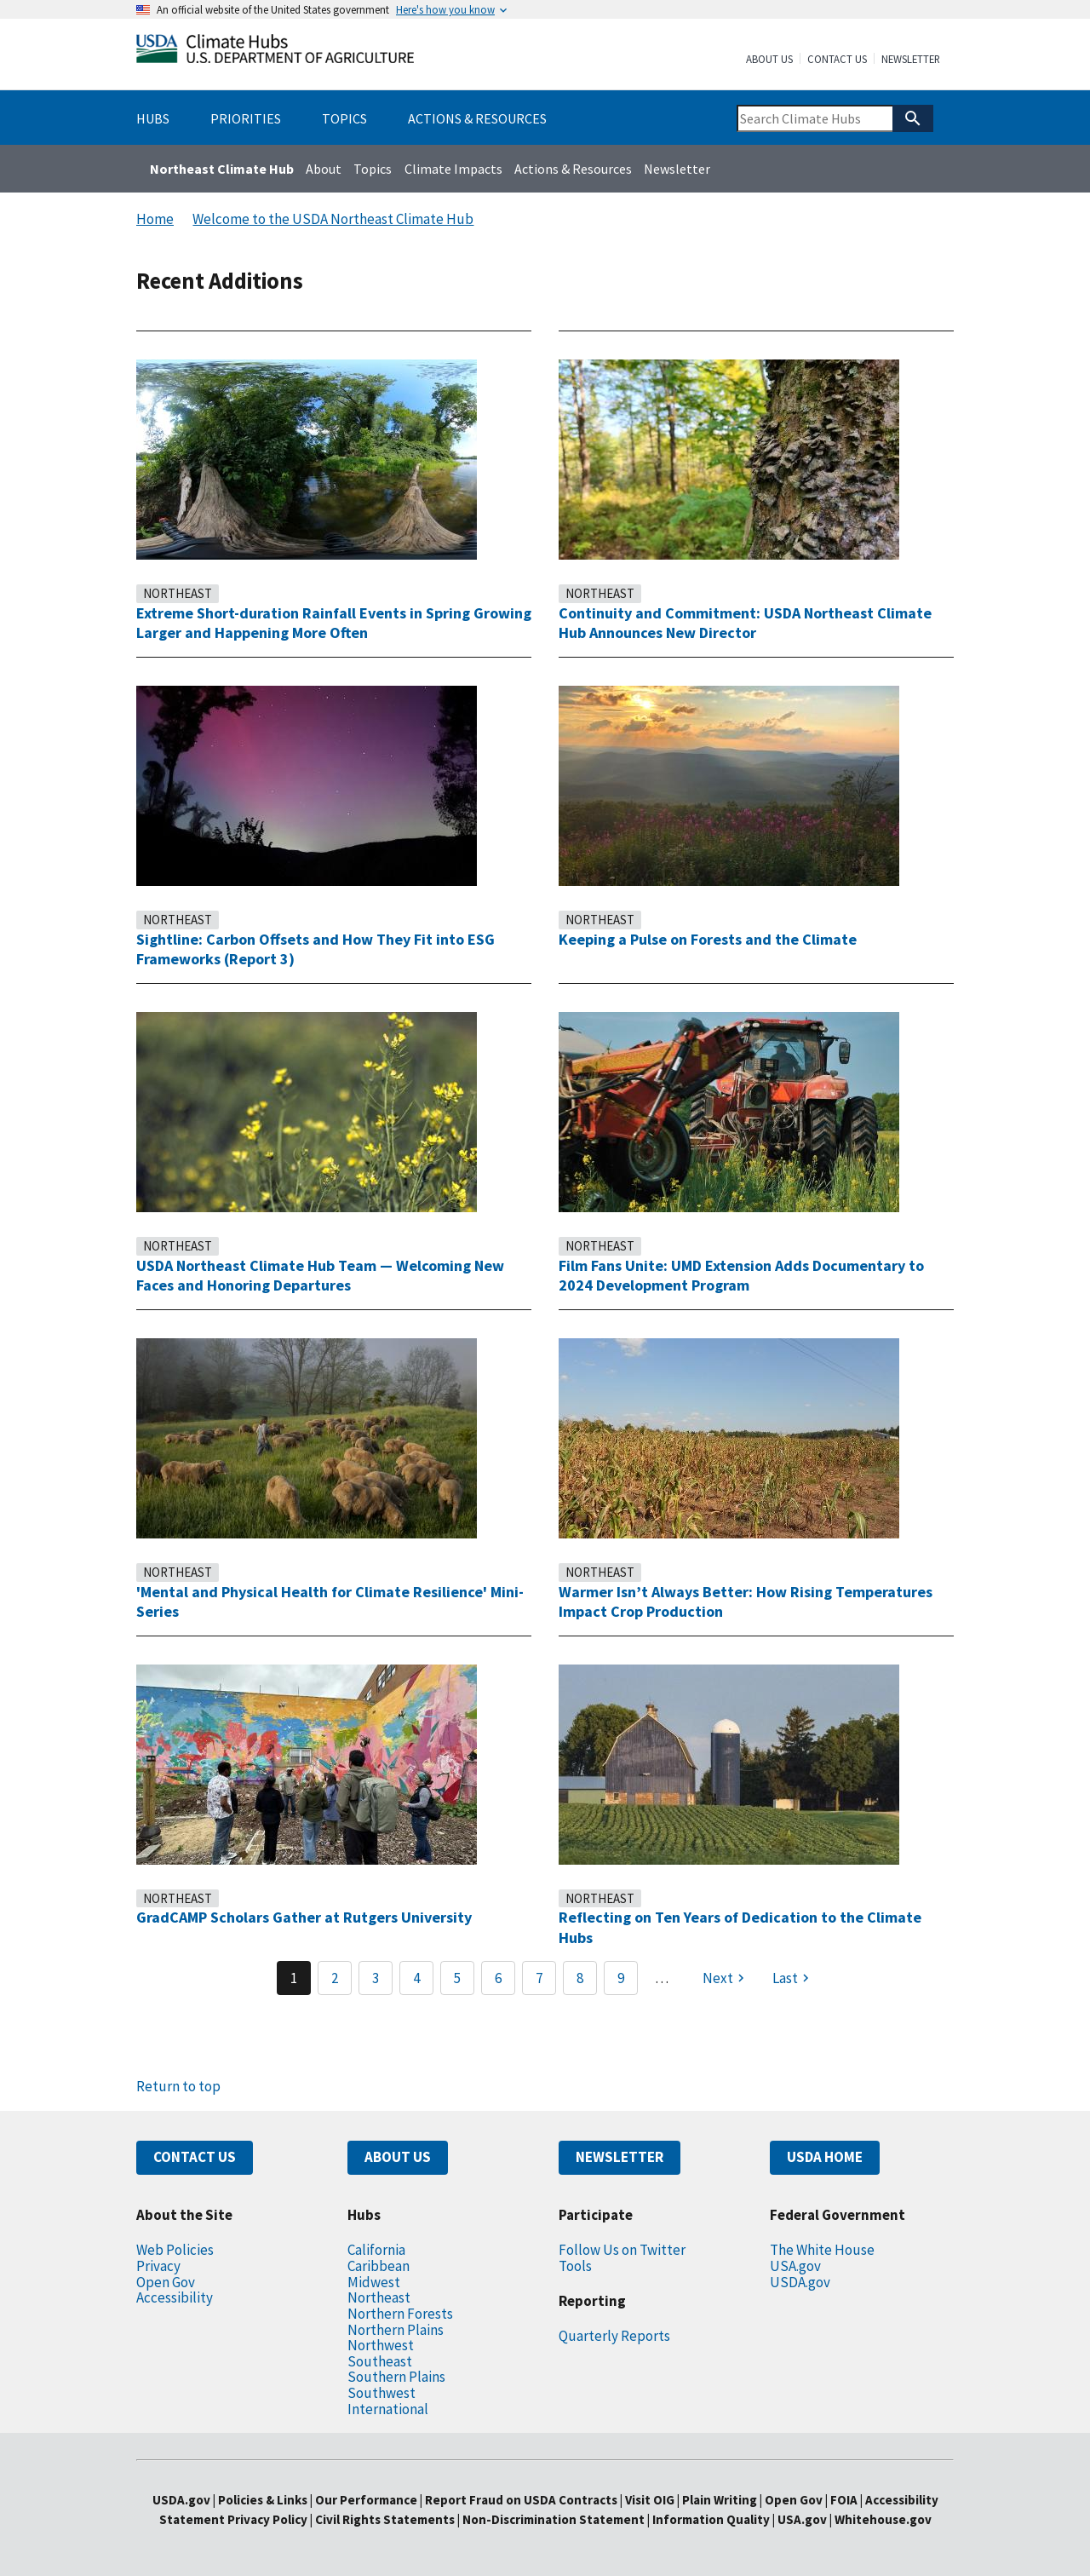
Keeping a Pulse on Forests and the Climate (708, 939)
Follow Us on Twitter (622, 2249)
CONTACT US (194, 2157)
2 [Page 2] (334, 1978)
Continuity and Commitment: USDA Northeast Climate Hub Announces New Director (745, 623)
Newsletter (910, 60)
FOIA (844, 2500)
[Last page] (792, 1978)
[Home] (275, 52)
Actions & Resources (573, 168)
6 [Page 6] (498, 1978)
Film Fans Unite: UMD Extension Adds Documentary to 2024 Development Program (741, 1276)
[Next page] (726, 1978)
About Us (769, 60)
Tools (575, 2266)
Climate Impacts (453, 168)
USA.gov (795, 2266)
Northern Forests (400, 2313)
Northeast (177, 593)
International (387, 2409)
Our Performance (366, 2500)
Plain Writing (721, 2500)
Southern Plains (396, 2376)
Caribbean (378, 2266)
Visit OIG (649, 2500)
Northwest (380, 2345)
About (323, 168)
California (376, 2249)
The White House (822, 2249)
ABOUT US (397, 2157)
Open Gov (165, 2282)
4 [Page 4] (416, 1978)
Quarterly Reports (614, 2335)
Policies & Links (262, 2500)
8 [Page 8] (580, 1978)
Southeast (379, 2361)
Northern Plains (395, 2329)
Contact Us (837, 60)
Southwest (381, 2392)
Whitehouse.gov (883, 2519)
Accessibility (174, 2297)
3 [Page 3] (375, 1978)
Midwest (373, 2282)
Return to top (178, 2086)
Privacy (158, 2266)
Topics (372, 168)
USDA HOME (825, 2157)
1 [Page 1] (293, 1978)
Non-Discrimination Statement (553, 2519)
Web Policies (175, 2249)
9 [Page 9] (620, 1978)
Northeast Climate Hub (222, 168)
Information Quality (711, 2519)
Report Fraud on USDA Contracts (521, 2500)
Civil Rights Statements (386, 2519)
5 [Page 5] (457, 1978)
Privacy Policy (267, 2519)
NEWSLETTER (619, 2157)
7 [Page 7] (539, 1978)
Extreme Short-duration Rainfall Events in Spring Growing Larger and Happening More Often (333, 623)
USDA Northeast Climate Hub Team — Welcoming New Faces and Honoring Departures (320, 1276)
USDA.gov (800, 2282)
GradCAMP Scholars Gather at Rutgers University (304, 1917)
